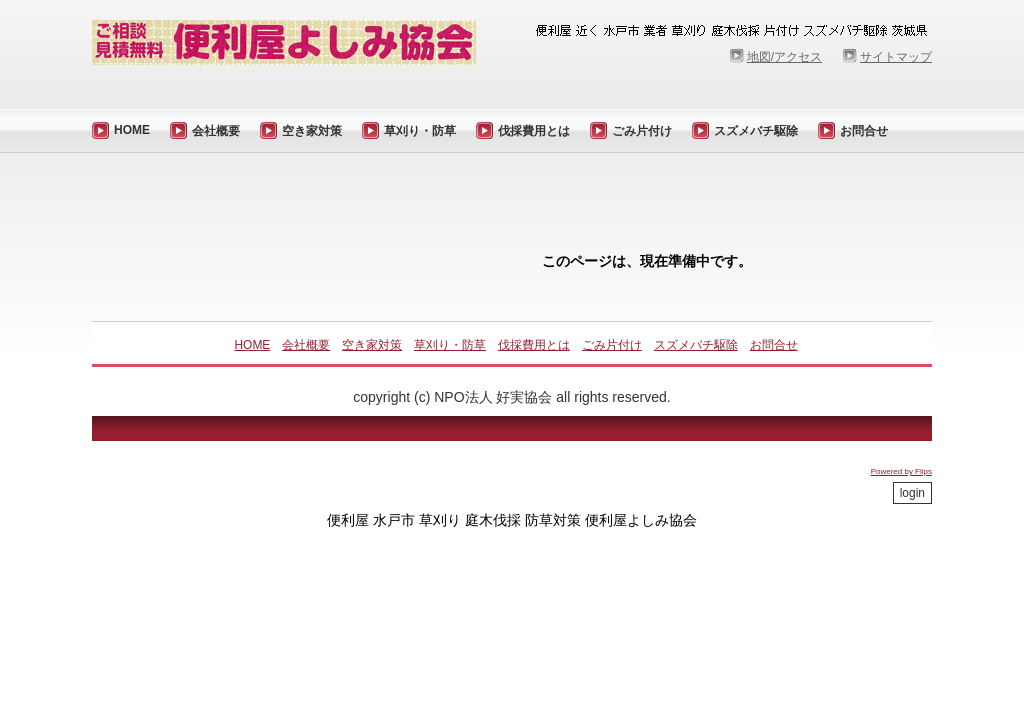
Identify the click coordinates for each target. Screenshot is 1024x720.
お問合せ (864, 131)
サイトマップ (896, 57)
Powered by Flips (901, 471)
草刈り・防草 (420, 131)
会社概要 (216, 131)
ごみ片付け (642, 131)
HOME (132, 130)
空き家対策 (312, 131)
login (912, 493)
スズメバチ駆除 (756, 131)
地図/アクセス (784, 57)
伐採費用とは (534, 131)
